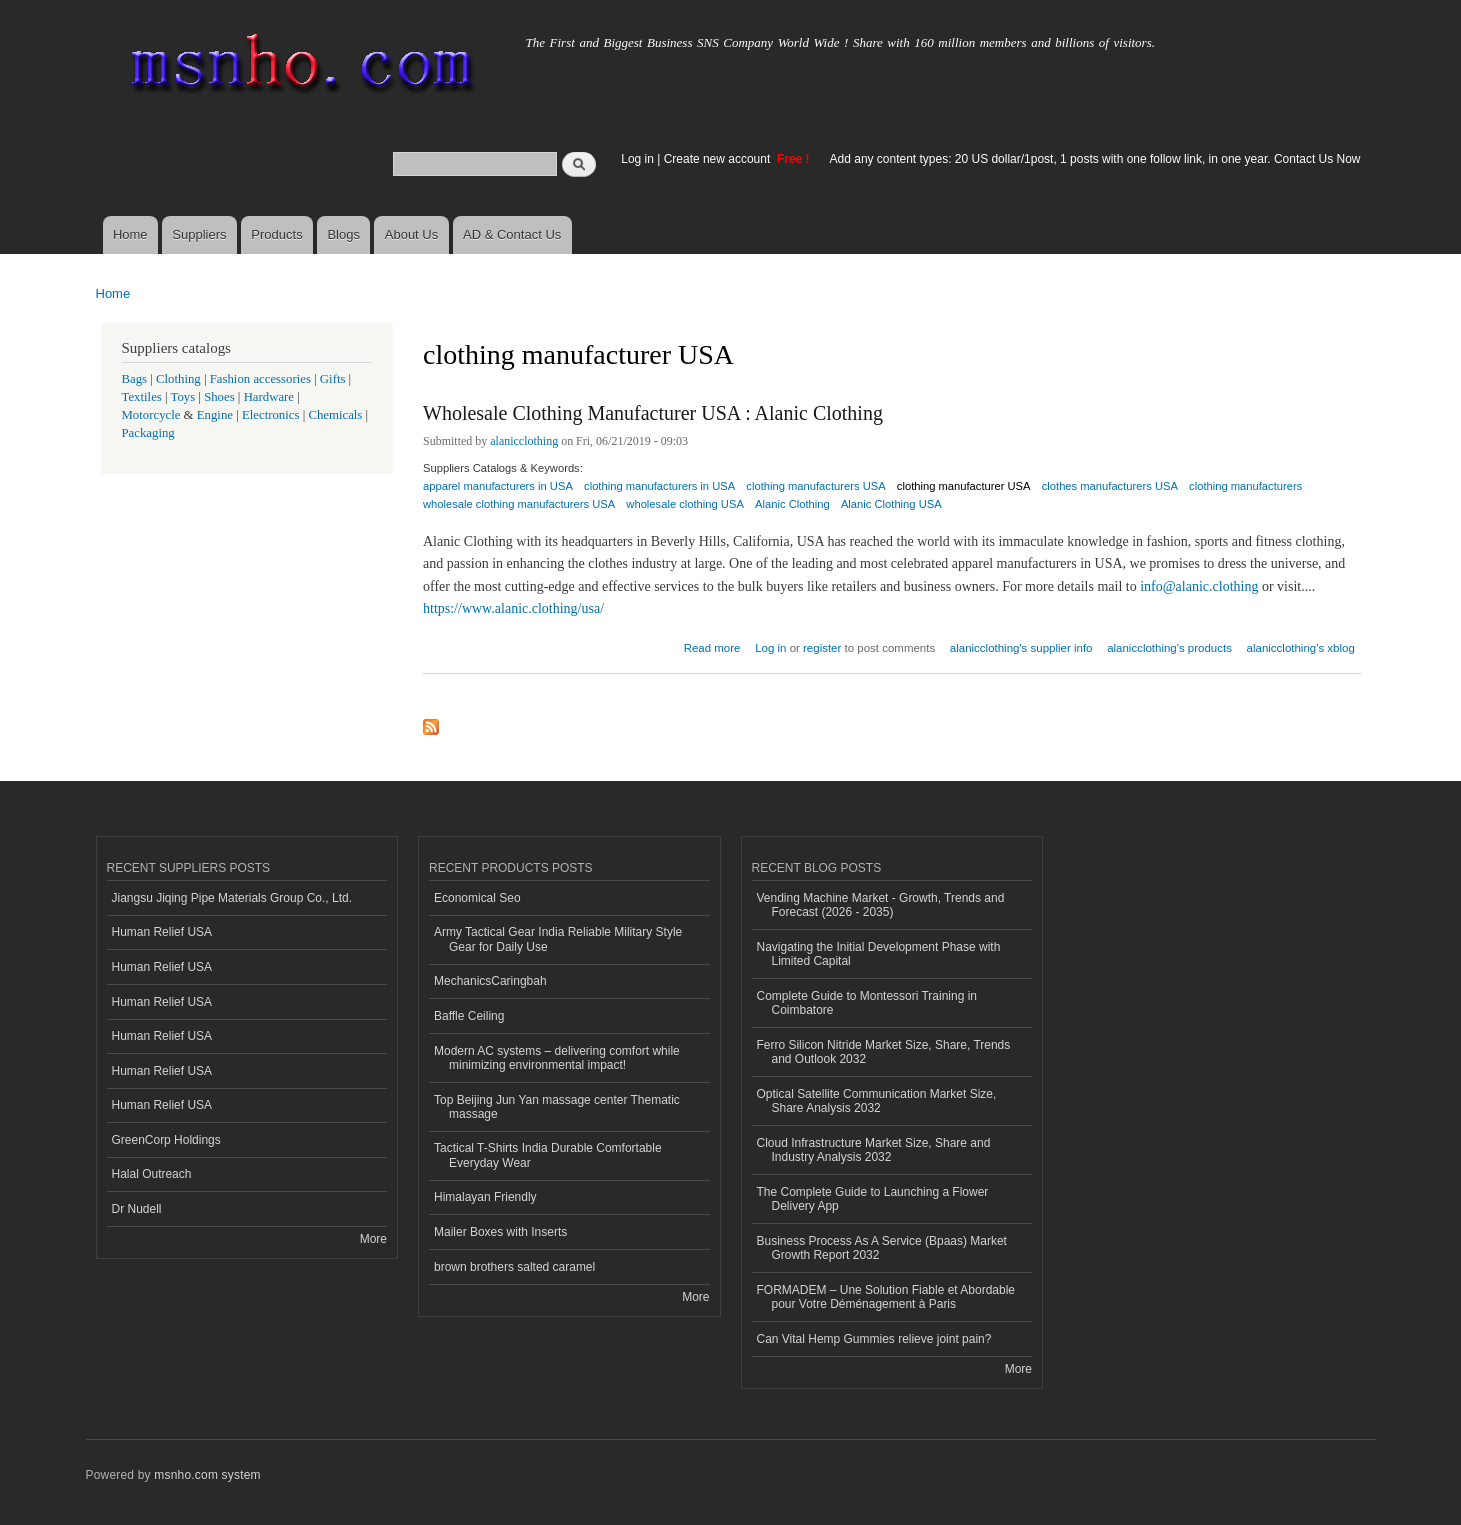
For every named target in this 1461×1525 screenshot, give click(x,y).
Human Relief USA (162, 932)
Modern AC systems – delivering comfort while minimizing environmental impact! (557, 1058)
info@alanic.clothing (1199, 586)
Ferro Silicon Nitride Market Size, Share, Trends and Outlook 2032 (884, 1052)
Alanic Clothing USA (891, 504)
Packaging (148, 433)
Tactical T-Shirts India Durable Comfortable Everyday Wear (548, 1155)
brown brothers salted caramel (514, 1267)
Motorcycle (151, 415)
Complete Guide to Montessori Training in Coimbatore (867, 1003)
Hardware (269, 397)
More (373, 1239)
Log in (637, 159)
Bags (135, 379)
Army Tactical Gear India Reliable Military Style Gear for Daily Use (558, 939)
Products (276, 234)
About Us (411, 234)
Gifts (333, 379)
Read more (712, 645)
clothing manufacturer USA (964, 486)
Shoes (219, 397)
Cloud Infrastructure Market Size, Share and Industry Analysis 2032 (874, 1150)
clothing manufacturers (1245, 486)
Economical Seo (477, 898)
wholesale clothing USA (685, 504)
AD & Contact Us (512, 234)
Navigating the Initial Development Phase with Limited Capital (879, 954)
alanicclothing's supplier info (1021, 648)
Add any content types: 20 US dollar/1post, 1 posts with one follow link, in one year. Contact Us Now (1095, 159)
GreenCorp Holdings (166, 1140)
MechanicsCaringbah (490, 981)
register (822, 648)
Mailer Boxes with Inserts (500, 1232)
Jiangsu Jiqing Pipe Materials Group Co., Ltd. (232, 898)
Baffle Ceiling (469, 1016)
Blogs (343, 234)
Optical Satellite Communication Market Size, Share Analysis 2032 (877, 1101)
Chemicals (336, 415)
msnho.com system (207, 1475)
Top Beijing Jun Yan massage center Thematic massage (557, 1107)
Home (130, 234)
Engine (215, 415)
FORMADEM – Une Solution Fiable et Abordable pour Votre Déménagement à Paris (886, 1297)
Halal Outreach (152, 1174)
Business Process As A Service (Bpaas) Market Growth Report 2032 (882, 1248)
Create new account (719, 159)
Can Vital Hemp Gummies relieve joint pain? (874, 1339)
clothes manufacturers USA (1110, 486)
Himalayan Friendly (485, 1197)
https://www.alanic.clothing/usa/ (513, 608)
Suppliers (199, 234)
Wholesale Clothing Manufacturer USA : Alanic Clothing (653, 413)
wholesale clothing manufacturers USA (519, 504)
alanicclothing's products (1169, 648)
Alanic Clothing (792, 504)
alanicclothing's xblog (1301, 648)
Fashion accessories (260, 379)
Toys (183, 397)
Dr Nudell (137, 1209)
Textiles (142, 397)
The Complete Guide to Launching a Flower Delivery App (873, 1199)
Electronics (271, 415)
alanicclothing (524, 441)
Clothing (178, 379)
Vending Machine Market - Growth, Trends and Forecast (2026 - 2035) (881, 905)
